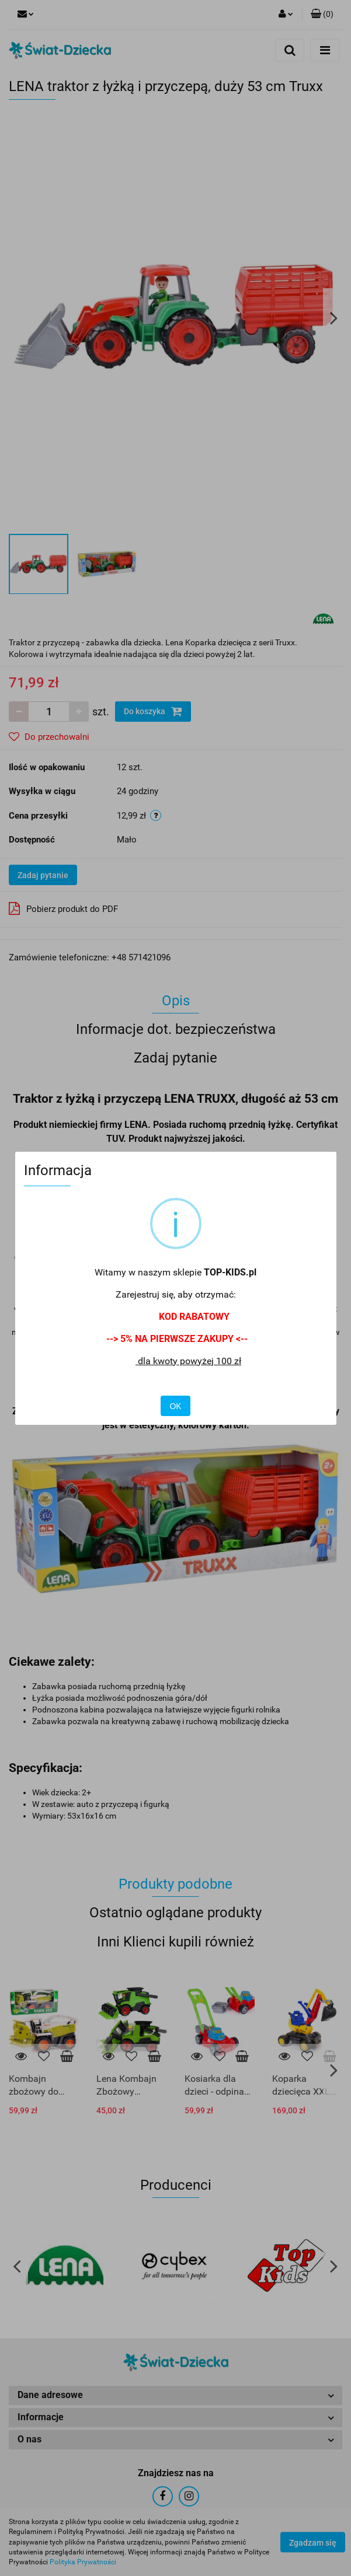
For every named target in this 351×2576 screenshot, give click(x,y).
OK (175, 1406)
